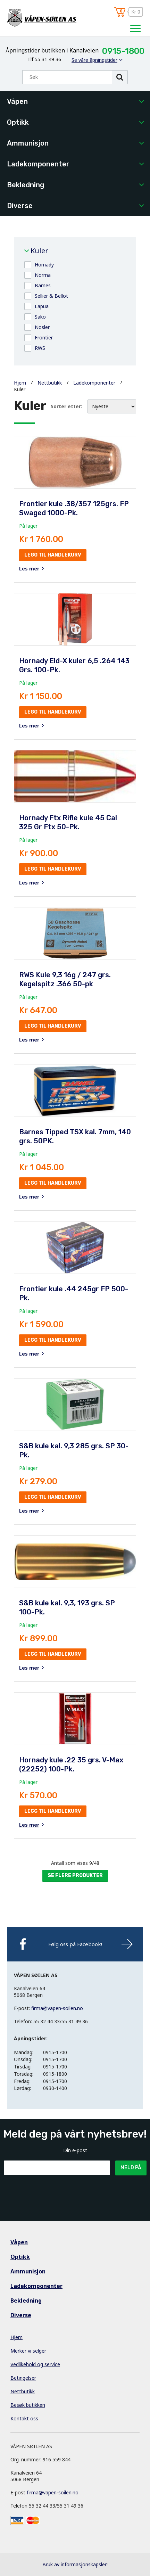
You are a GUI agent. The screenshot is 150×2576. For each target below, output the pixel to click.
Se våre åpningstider (94, 60)
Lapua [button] (42, 306)
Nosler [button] (42, 327)
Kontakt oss (24, 2418)
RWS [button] (40, 348)
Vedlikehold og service (35, 2364)
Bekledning (25, 185)
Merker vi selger (28, 2350)
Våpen (17, 101)
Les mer (29, 568)
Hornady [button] (44, 264)
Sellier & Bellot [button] (51, 296)
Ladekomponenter (38, 164)
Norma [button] (43, 275)
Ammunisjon (28, 143)
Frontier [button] (44, 337)
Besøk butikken (27, 2405)
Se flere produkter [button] (75, 1875)
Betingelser (23, 2378)
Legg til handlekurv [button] (52, 555)
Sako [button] (40, 316)
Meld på (130, 2168)
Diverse (20, 205)
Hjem (20, 382)
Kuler (39, 250)
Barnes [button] (43, 285)
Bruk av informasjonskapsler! (75, 2564)
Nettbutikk (50, 382)
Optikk (18, 122)
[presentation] (56, 2192)
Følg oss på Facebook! (75, 1944)
